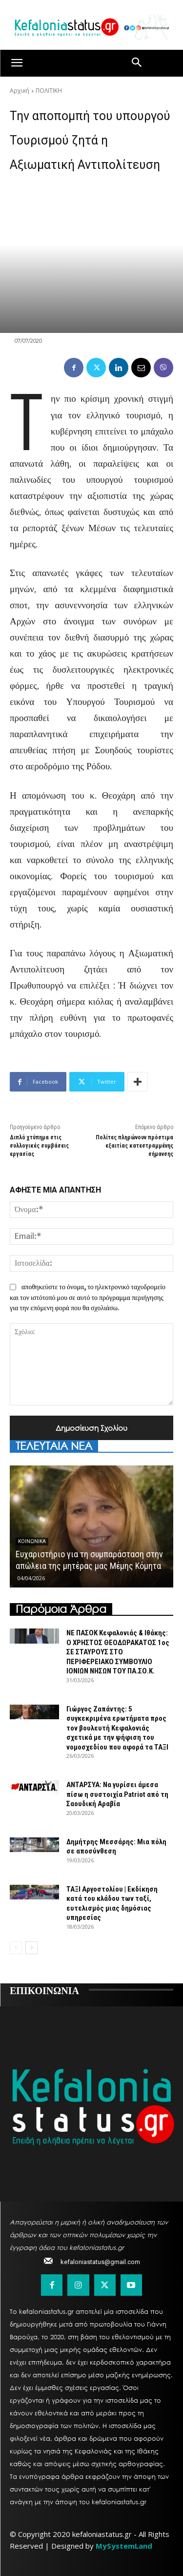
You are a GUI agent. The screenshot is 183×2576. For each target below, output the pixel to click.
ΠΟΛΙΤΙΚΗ (49, 90)
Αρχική (19, 90)
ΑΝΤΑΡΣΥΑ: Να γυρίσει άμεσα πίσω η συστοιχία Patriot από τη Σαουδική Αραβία (117, 1794)
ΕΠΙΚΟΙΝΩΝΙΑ (44, 1990)
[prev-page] (16, 1947)
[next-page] (31, 1947)
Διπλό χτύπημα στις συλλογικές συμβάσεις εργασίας (39, 1145)
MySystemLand (124, 2546)
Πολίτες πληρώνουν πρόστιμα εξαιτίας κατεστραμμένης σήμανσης (134, 1145)
